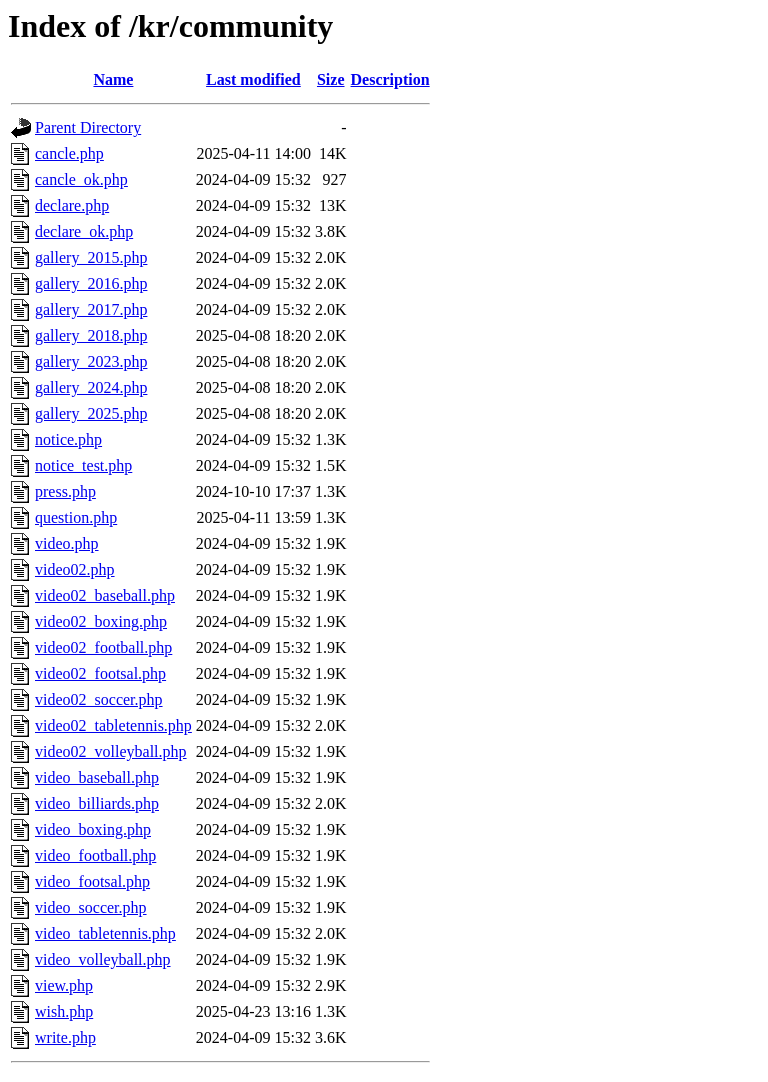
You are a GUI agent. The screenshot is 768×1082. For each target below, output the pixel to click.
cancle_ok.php (81, 179)
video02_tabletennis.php (113, 725)
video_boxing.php (93, 829)
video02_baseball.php (105, 595)
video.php (67, 543)
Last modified (253, 79)
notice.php (68, 439)
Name (113, 79)
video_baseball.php (97, 777)
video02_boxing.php (101, 621)
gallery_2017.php (91, 309)
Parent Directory (88, 127)
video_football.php (95, 855)
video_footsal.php (92, 881)
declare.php (72, 205)
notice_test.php (83, 465)
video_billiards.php (97, 803)
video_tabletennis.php (105, 933)
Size (331, 79)
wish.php (64, 1011)
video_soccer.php (91, 907)
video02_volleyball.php (111, 751)
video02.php (75, 569)
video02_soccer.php (99, 699)
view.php (64, 985)
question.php (76, 517)
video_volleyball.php (103, 959)
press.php (65, 491)
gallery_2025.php (91, 413)
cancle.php (69, 153)
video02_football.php (103, 647)
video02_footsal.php (100, 673)
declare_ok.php (84, 231)
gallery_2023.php (91, 361)
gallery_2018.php (91, 335)
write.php (65, 1037)
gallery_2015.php (91, 257)
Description (390, 79)
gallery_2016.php (91, 283)
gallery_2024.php (91, 387)
